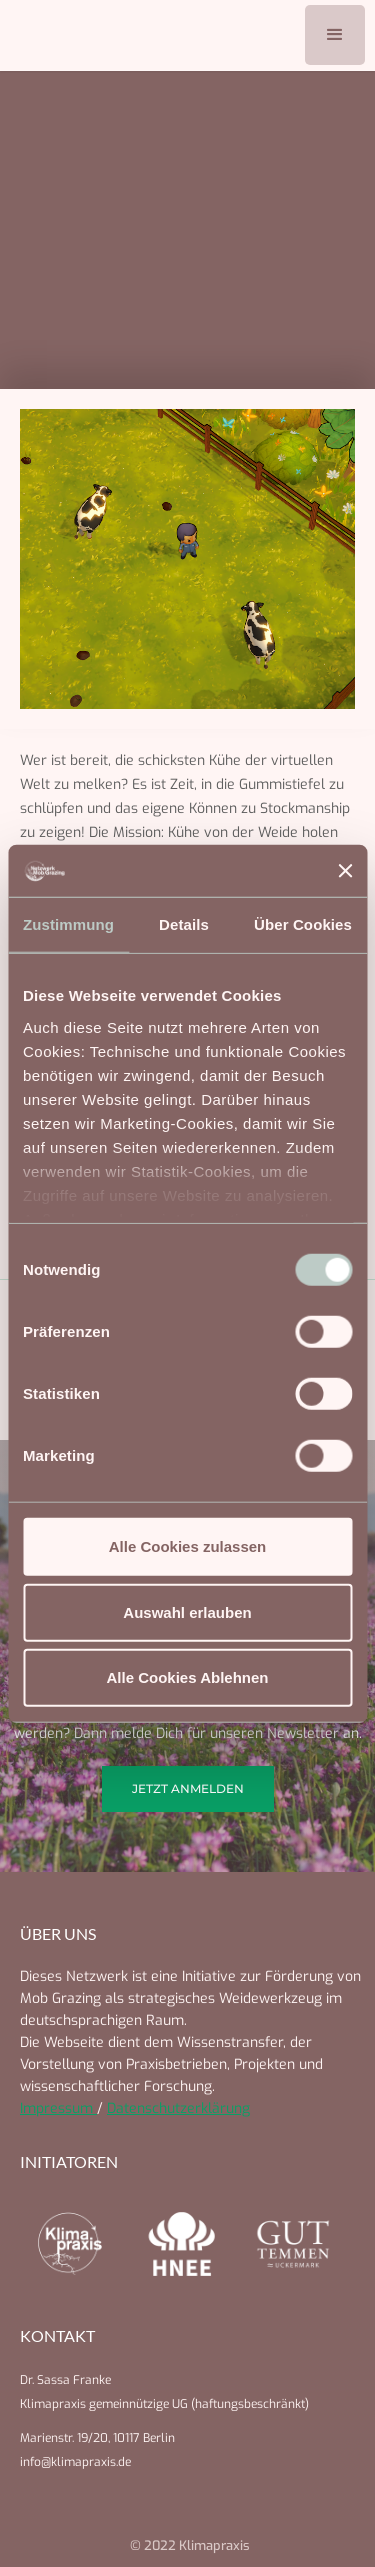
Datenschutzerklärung (178, 2108)
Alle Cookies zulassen (188, 1546)
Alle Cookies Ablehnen (188, 1677)
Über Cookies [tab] (303, 924)
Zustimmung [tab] (68, 924)
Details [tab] (184, 924)
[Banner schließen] (345, 871)
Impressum (58, 2108)
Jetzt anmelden (188, 1788)
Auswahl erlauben (187, 1611)
